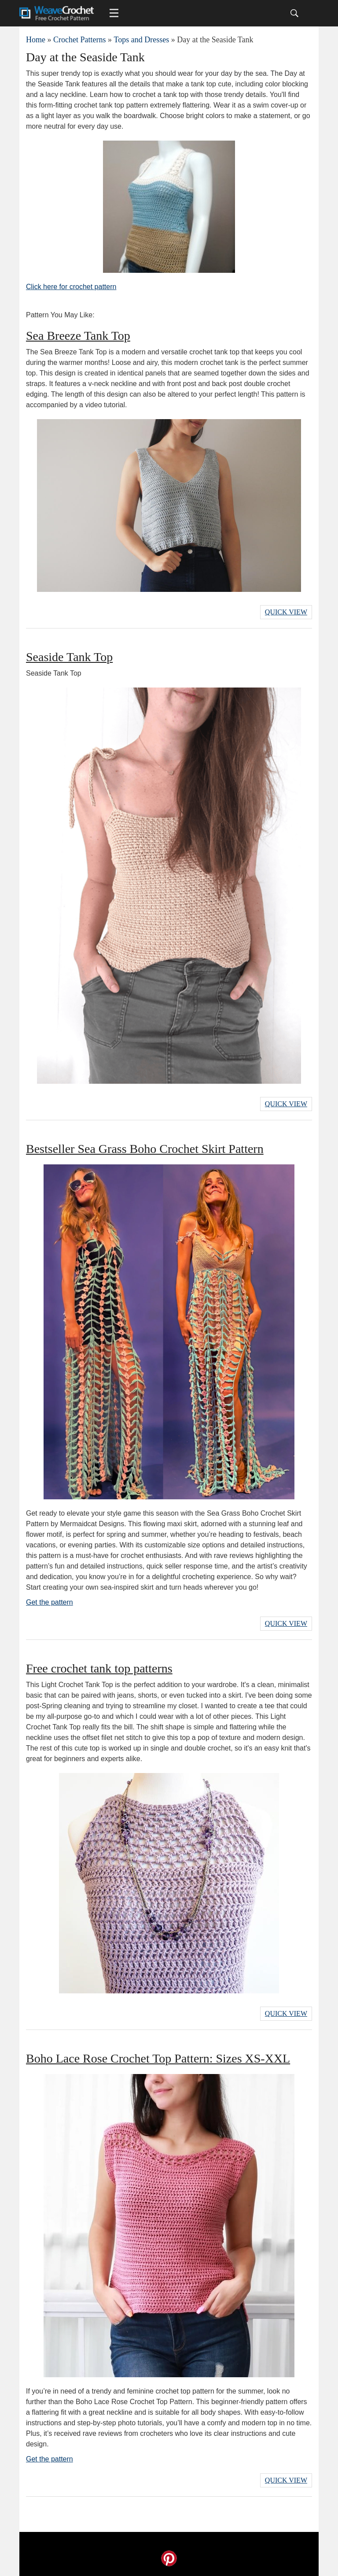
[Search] (294, 13)
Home (35, 39)
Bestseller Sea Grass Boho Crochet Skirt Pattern (145, 1149)
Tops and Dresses (141, 39)
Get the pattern (49, 1602)
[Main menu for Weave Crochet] (114, 13)
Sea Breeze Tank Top (78, 335)
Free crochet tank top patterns (99, 1668)
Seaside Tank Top (69, 657)
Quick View (286, 612)
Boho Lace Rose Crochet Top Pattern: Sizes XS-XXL (158, 2058)
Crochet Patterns (79, 39)
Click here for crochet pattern (71, 286)
